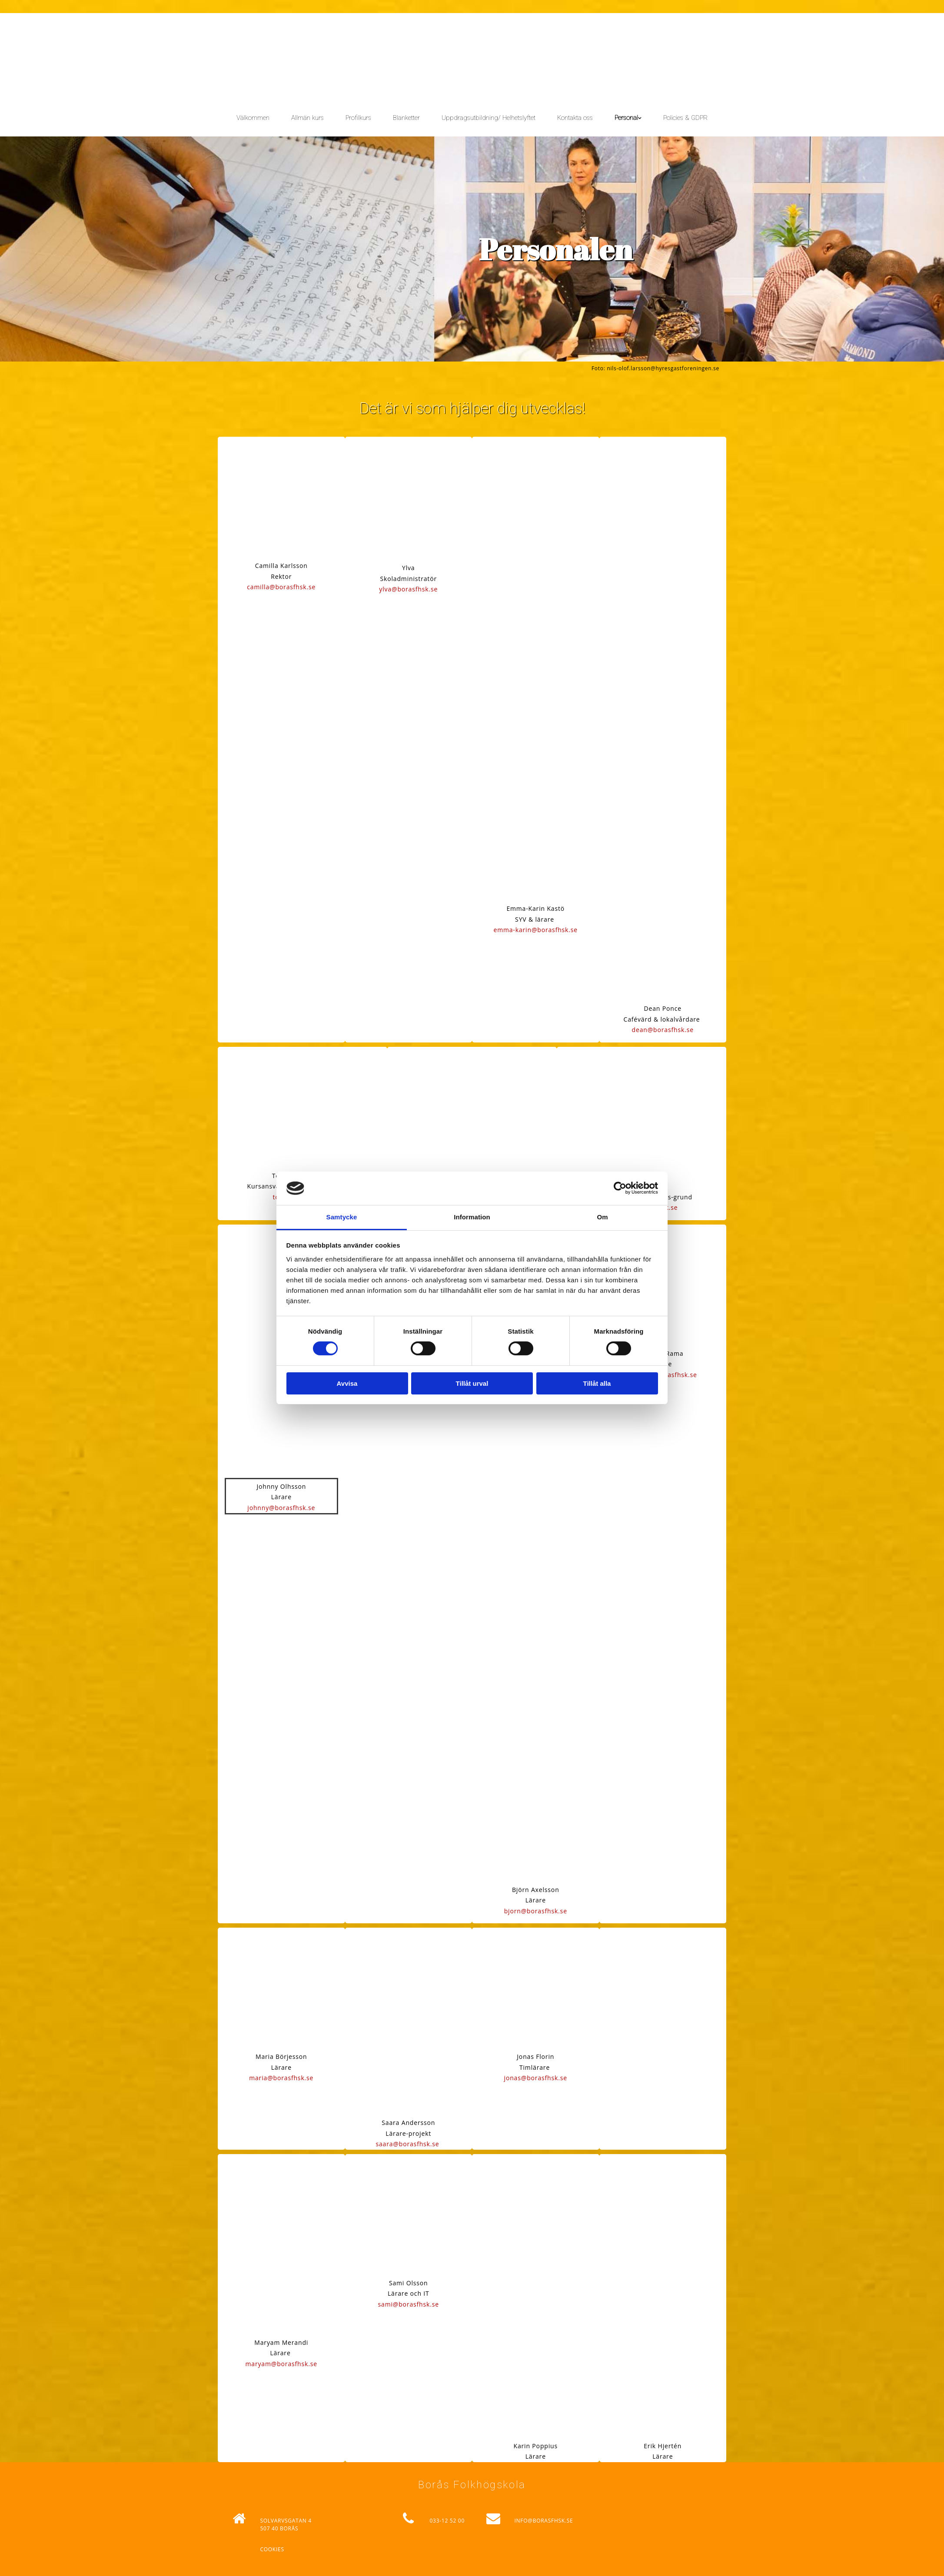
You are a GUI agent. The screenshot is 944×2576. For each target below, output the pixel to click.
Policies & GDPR (685, 118)
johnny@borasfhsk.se (281, 1508)
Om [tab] (602, 1217)
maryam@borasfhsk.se (281, 2364)
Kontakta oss (575, 118)
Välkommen (252, 118)
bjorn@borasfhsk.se (535, 1911)
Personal (626, 118)
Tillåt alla (597, 1383)
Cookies (272, 2549)
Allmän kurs (307, 118)
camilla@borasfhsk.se (281, 587)
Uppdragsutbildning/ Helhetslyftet (488, 118)
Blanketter (406, 118)
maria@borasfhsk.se (281, 2078)
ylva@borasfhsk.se (408, 589)
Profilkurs (358, 118)
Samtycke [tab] (341, 1217)
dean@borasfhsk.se (663, 1030)
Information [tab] (472, 1217)
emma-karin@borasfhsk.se (535, 930)
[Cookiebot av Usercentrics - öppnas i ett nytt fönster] (620, 1188)
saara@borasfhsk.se (408, 2144)
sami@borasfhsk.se (408, 2304)
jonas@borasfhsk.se (535, 2078)
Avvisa (347, 1383)
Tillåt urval (472, 1383)
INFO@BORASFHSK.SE (543, 2520)
